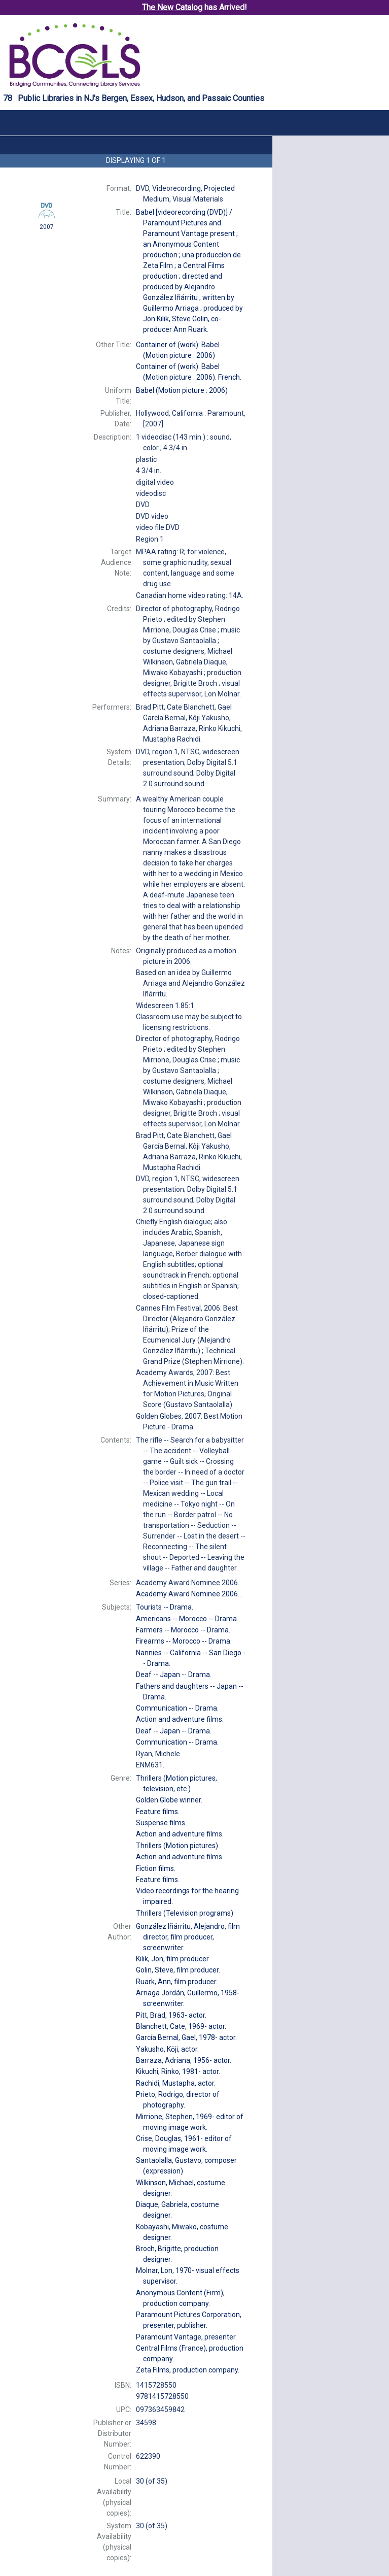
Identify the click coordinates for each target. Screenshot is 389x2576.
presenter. (186, 2337)
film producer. (173, 1959)
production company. (187, 2370)
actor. (171, 2015)
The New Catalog (172, 7)
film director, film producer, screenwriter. (188, 1937)
